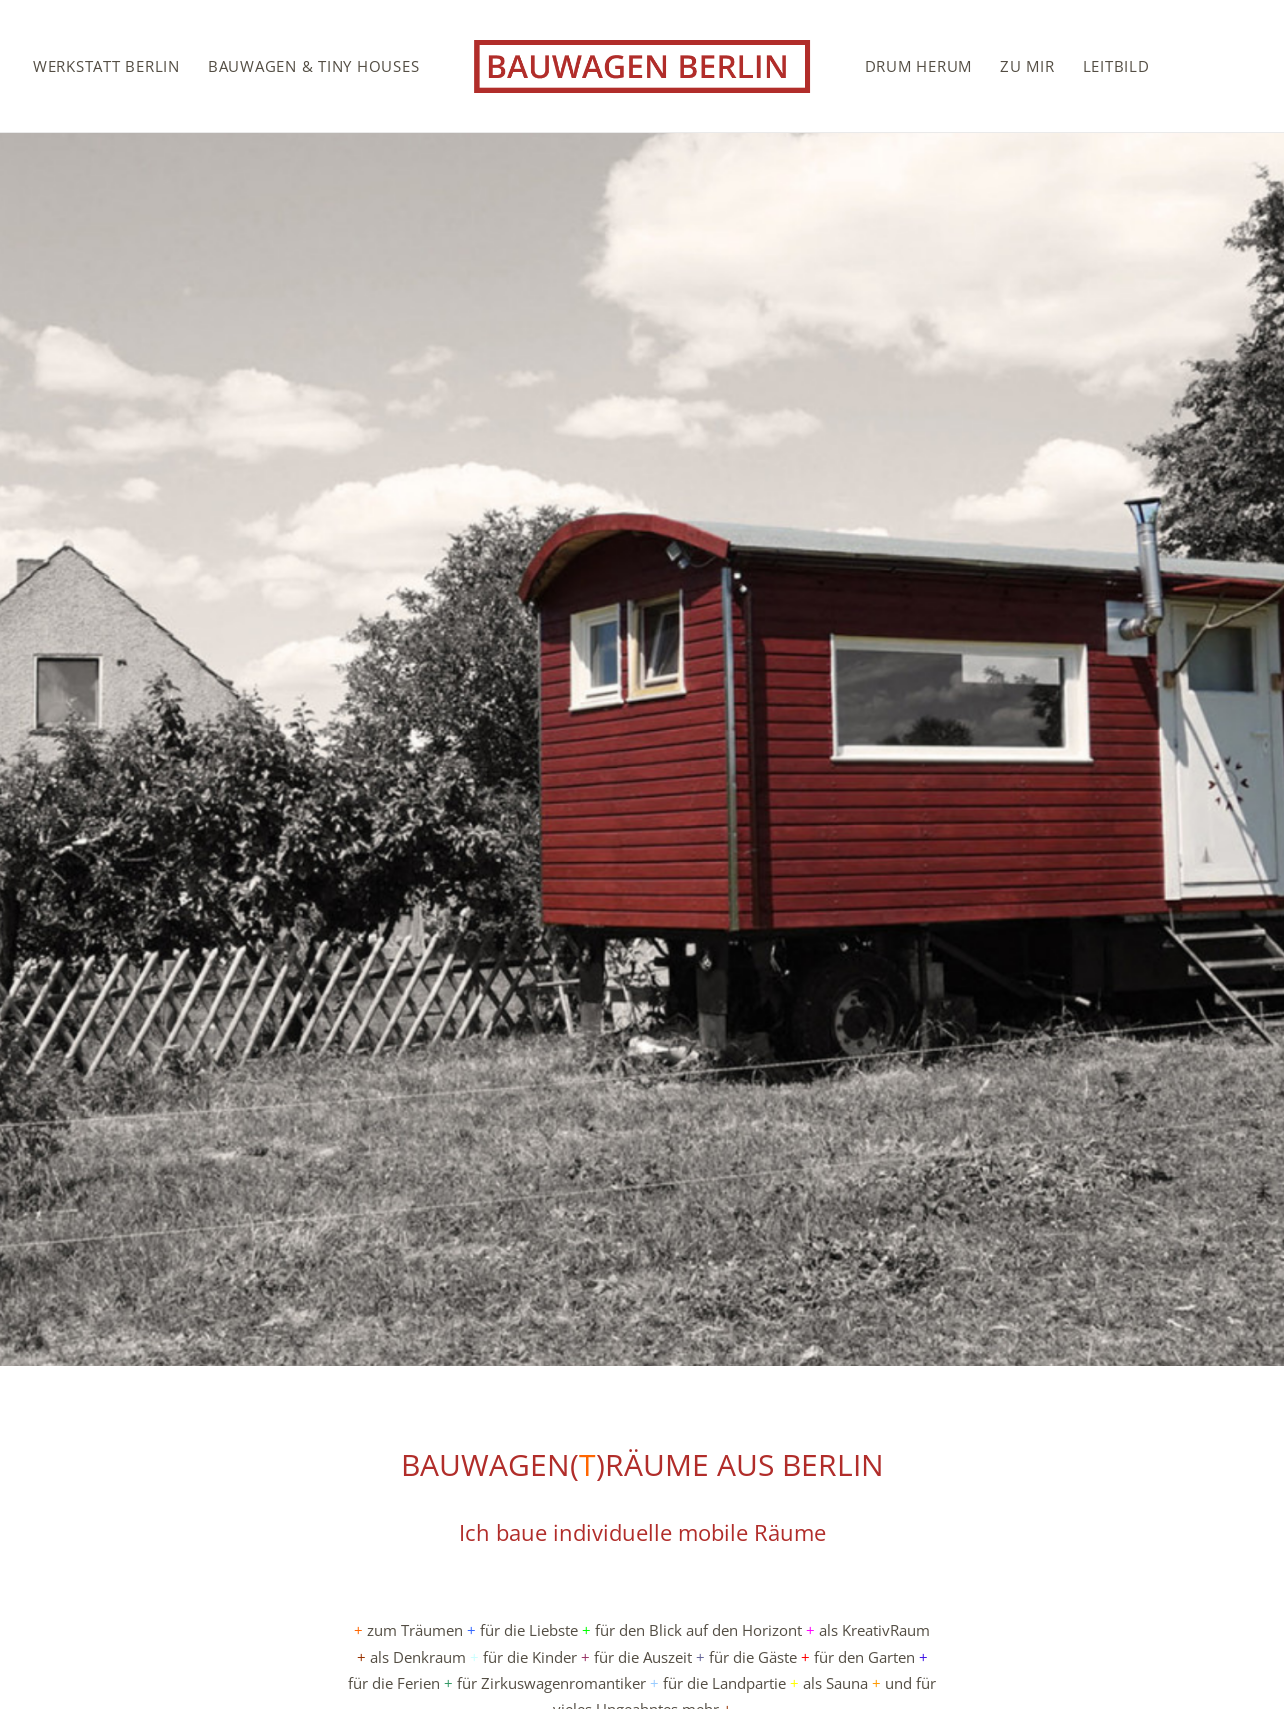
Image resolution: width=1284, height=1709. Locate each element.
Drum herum (919, 66)
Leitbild (1116, 66)
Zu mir (1027, 66)
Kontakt (1179, 1607)
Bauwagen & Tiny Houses (314, 66)
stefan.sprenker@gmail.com (174, 1660)
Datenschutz (1163, 1660)
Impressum (1167, 1634)
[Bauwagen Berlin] (641, 66)
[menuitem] (106, 66)
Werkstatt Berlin (106, 66)
